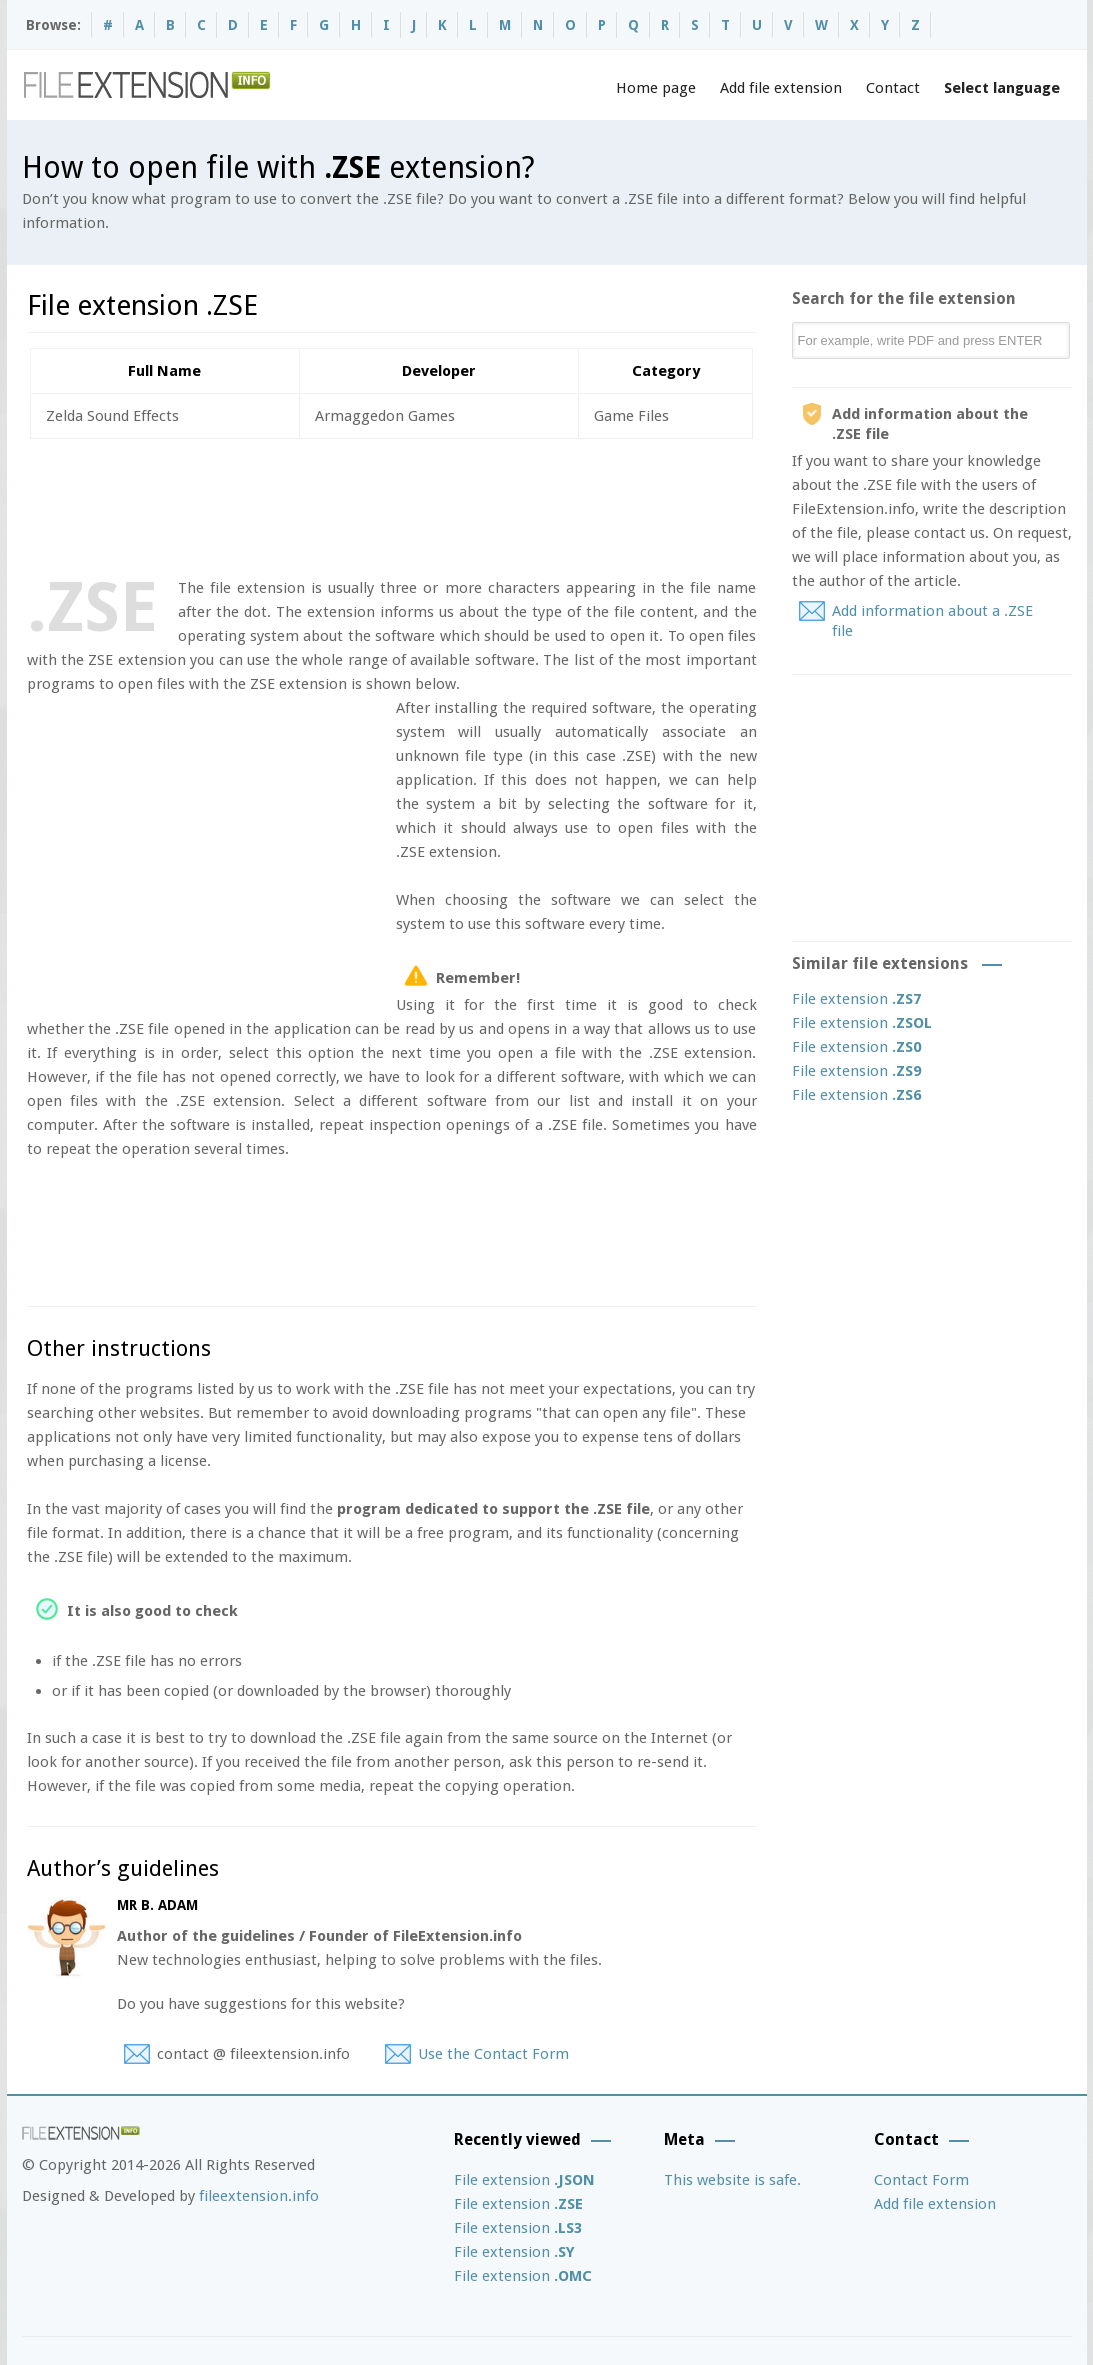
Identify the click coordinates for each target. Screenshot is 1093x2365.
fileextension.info (259, 2196)
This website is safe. (732, 2180)
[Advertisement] (391, 504)
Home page (656, 88)
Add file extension (781, 88)
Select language (1002, 88)
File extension (856, 999)
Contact (893, 88)
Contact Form (921, 2180)
